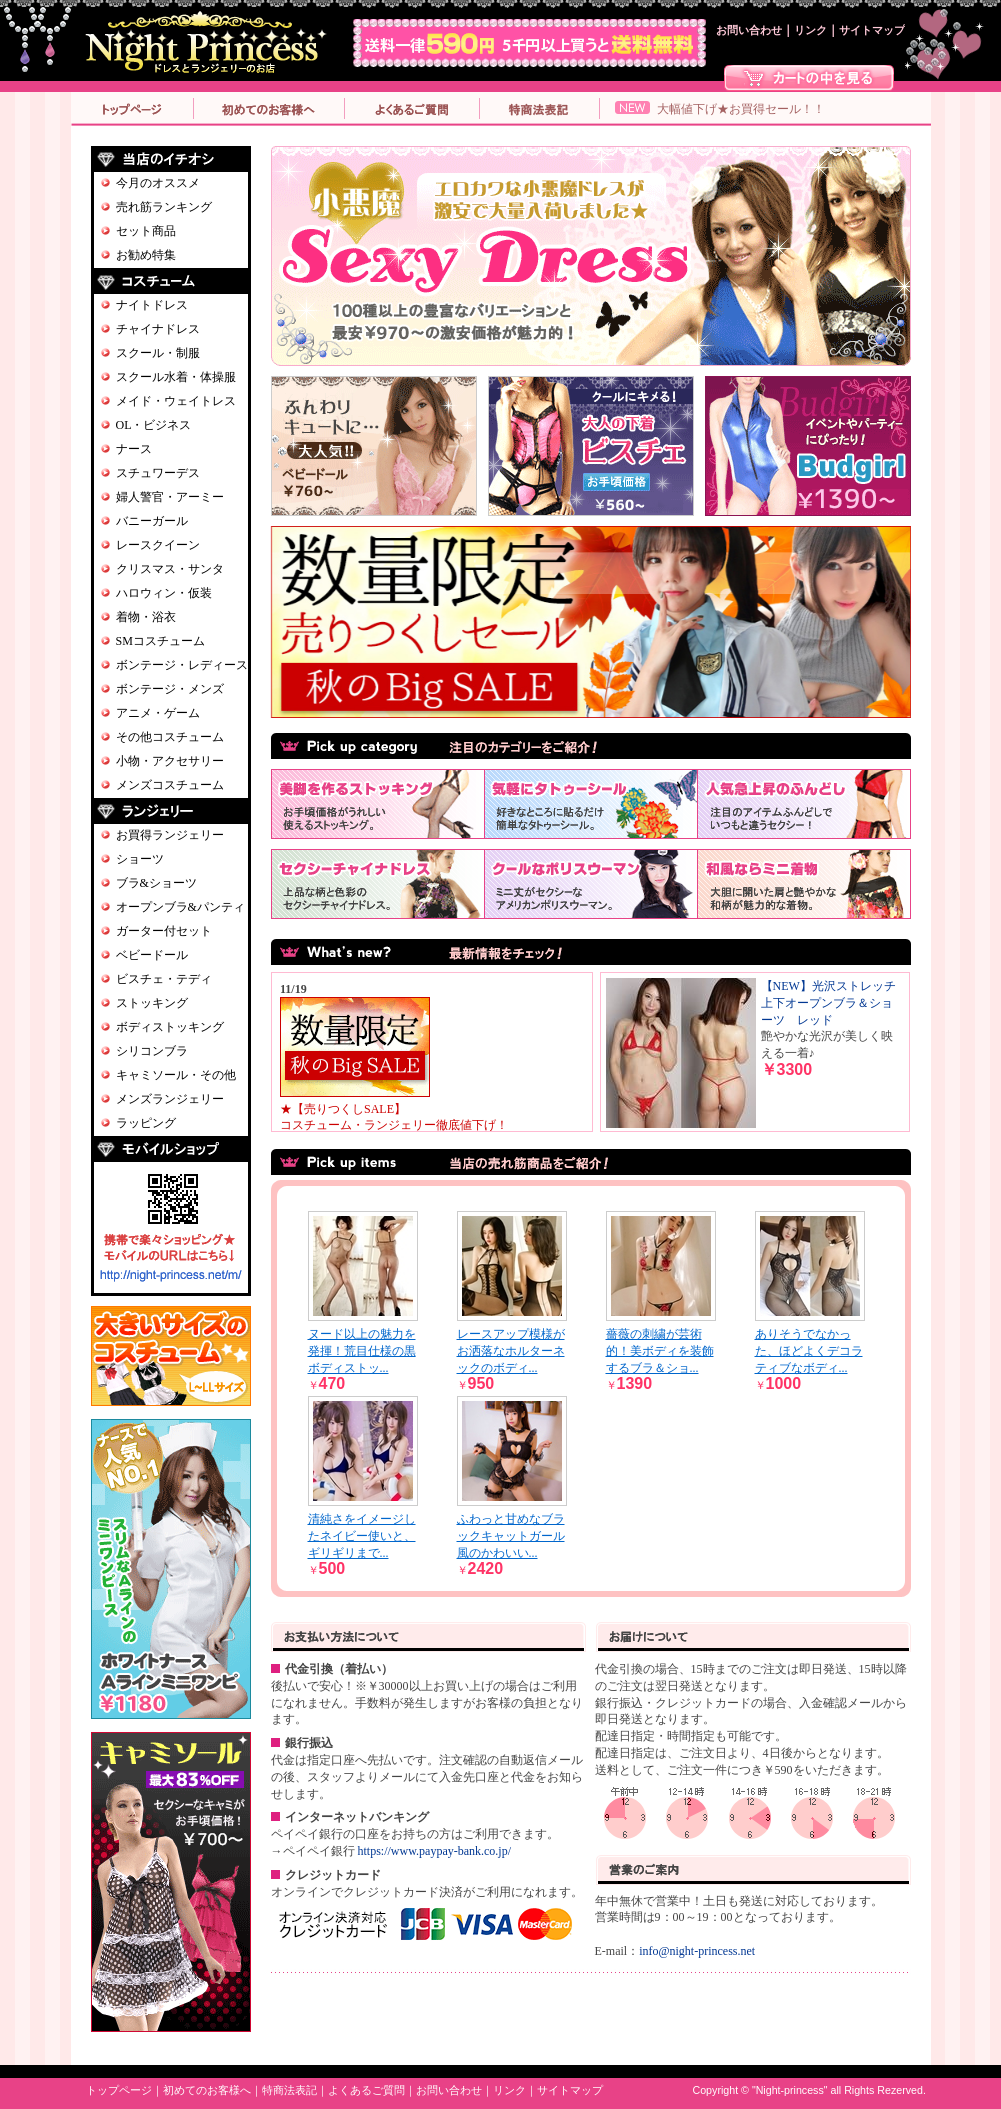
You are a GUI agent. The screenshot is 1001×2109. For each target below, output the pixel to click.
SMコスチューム (160, 641)
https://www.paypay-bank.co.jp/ (435, 1851)
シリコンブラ (152, 1051)
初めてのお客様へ (207, 2090)
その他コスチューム (170, 737)
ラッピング (146, 1123)
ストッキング (152, 1003)
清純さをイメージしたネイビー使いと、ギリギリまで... (362, 1536)
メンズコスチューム (170, 785)
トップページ (119, 2090)
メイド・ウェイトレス (176, 401)
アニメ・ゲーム (158, 713)
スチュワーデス (158, 473)
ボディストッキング (170, 1027)
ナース (134, 449)
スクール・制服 (158, 353)
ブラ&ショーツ (156, 883)
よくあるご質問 (366, 2090)
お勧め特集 (146, 255)
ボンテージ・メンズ (170, 689)
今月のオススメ (158, 183)
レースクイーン (158, 545)
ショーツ (140, 859)
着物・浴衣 (146, 617)
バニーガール (152, 521)
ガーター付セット (164, 931)
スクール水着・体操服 (176, 377)
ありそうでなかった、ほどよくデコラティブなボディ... (809, 1351)
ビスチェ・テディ (164, 979)
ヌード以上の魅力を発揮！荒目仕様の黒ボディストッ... (362, 1351)
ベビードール (152, 955)
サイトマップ (872, 30)
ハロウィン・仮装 (164, 593)
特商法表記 (289, 2090)
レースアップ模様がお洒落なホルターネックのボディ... (511, 1351)
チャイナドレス (158, 329)
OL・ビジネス (154, 425)
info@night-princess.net (697, 1951)
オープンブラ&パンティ (180, 907)
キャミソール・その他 (176, 1075)
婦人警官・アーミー (170, 497)
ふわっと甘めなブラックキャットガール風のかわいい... (511, 1536)
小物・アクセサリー (170, 761)
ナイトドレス (152, 305)
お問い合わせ (749, 30)
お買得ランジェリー (170, 835)
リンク (810, 30)
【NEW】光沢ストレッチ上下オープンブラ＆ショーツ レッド (828, 1003)
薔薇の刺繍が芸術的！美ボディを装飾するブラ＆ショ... (660, 1351)
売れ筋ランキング (164, 207)
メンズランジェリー (170, 1099)
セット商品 (146, 231)
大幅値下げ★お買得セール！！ (741, 109)
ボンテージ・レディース (182, 665)
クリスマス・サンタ (170, 569)
